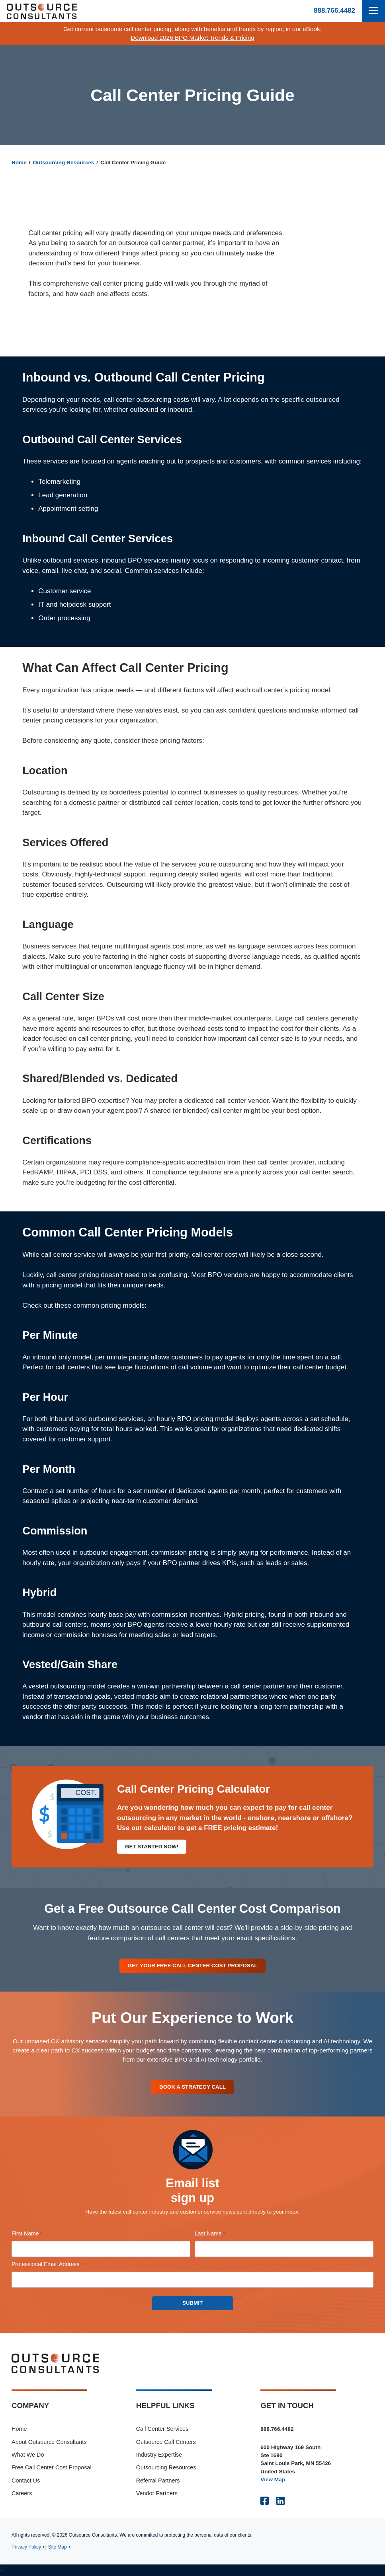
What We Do (28, 2456)
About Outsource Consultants (49, 2443)
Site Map (57, 2548)
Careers (22, 2494)
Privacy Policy (26, 2548)
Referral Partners (158, 2482)
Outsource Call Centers (166, 2443)
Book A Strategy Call (193, 2088)
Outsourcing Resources (63, 163)
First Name (38, 2235)
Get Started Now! (152, 1847)
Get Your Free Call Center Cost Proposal (193, 1966)
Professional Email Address (58, 2266)
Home (19, 163)
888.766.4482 (334, 10)
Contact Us (26, 2482)
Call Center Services (162, 2430)
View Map (272, 2481)
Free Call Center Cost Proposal (52, 2468)
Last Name (221, 2235)
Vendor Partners (157, 2494)
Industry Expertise (159, 2456)
